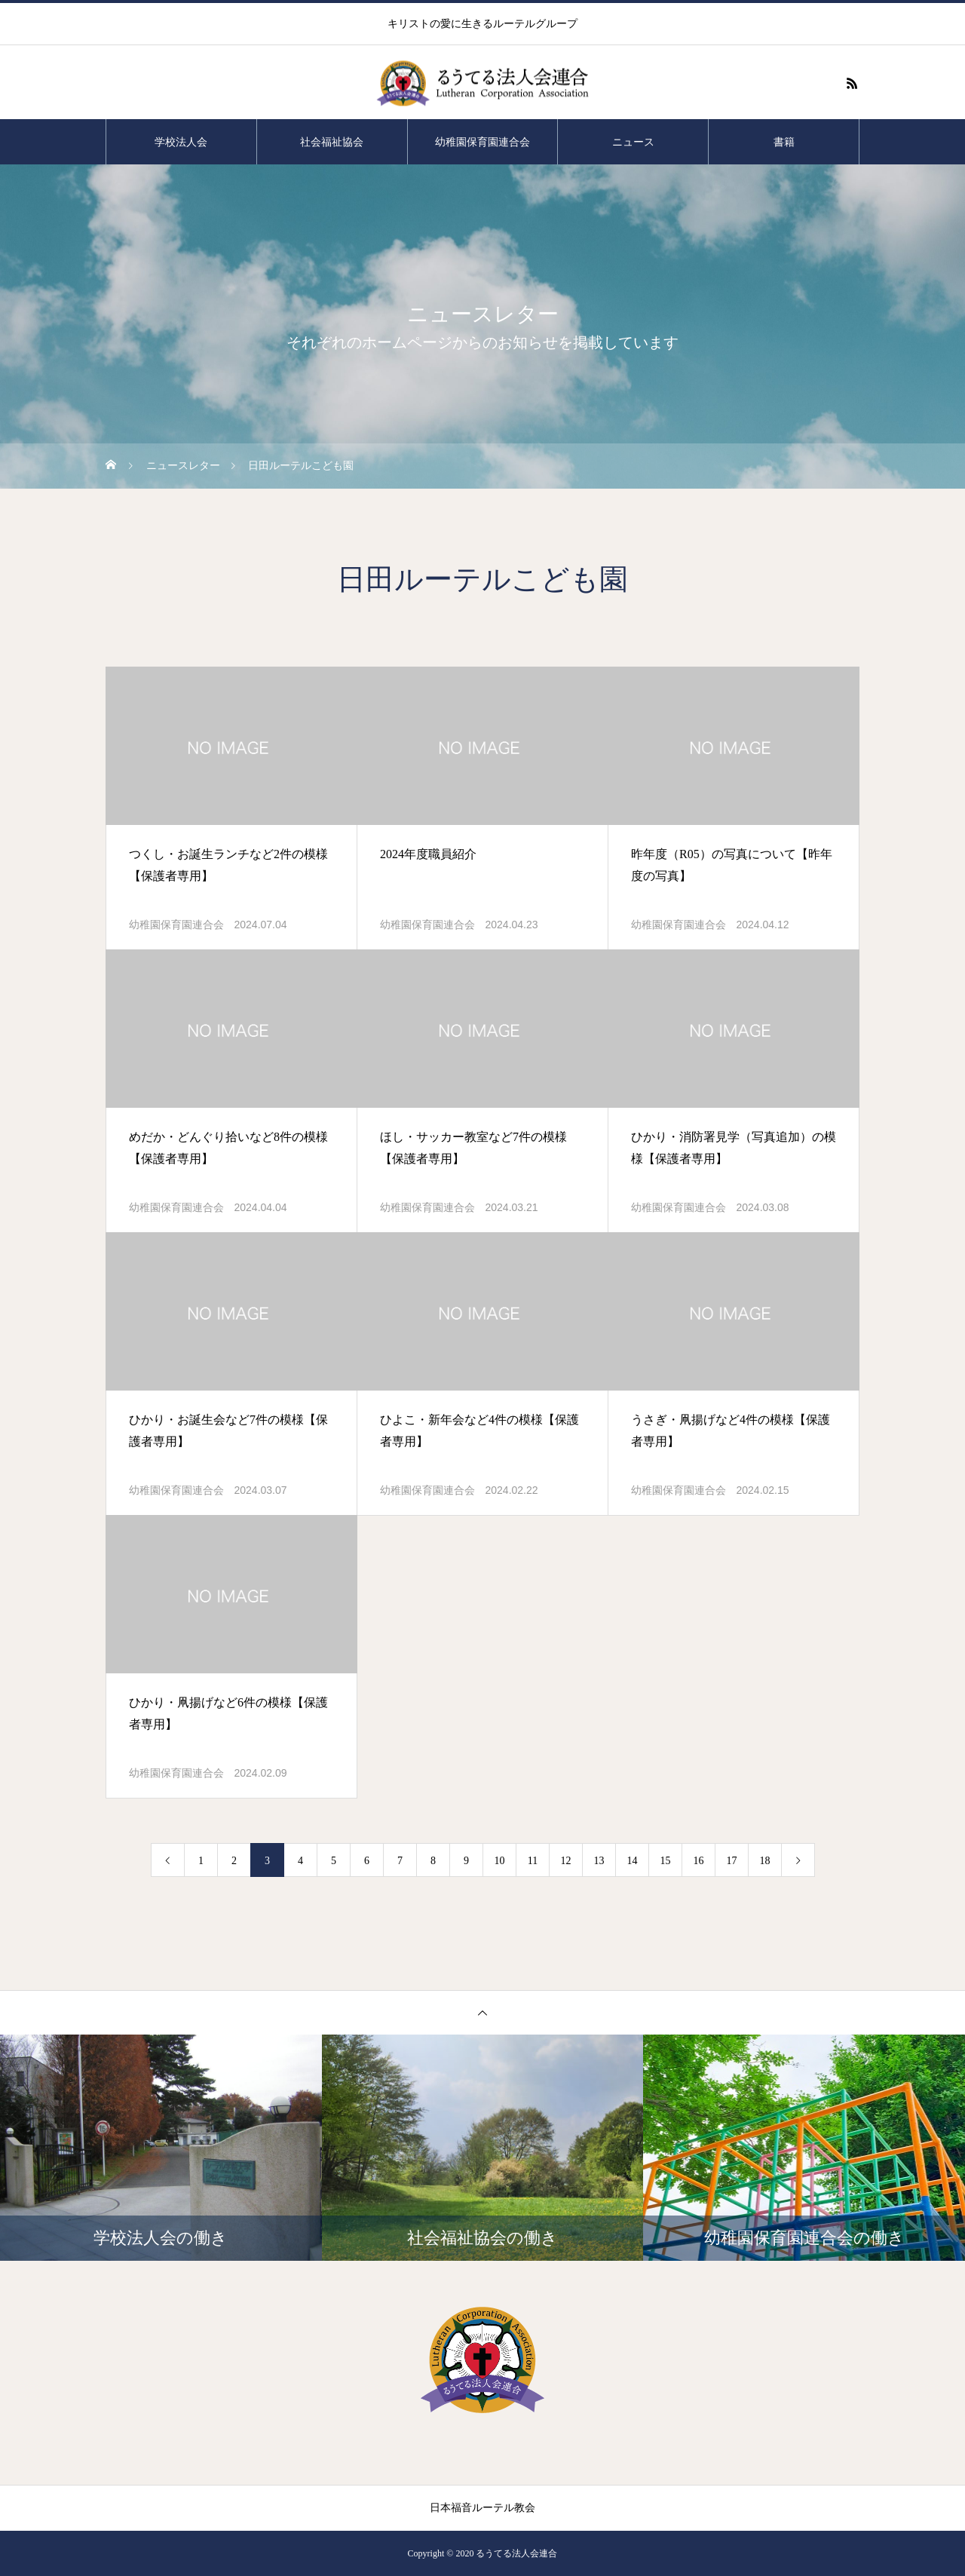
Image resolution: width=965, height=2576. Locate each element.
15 (665, 1860)
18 (765, 1860)
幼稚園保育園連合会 (482, 142)
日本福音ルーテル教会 (482, 2507)
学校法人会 (181, 142)
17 (732, 1860)
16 (699, 1860)
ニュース (633, 142)
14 (632, 1860)
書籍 (784, 142)
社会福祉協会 (331, 142)
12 (566, 1860)
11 (533, 1860)
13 (599, 1860)
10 (500, 1860)
